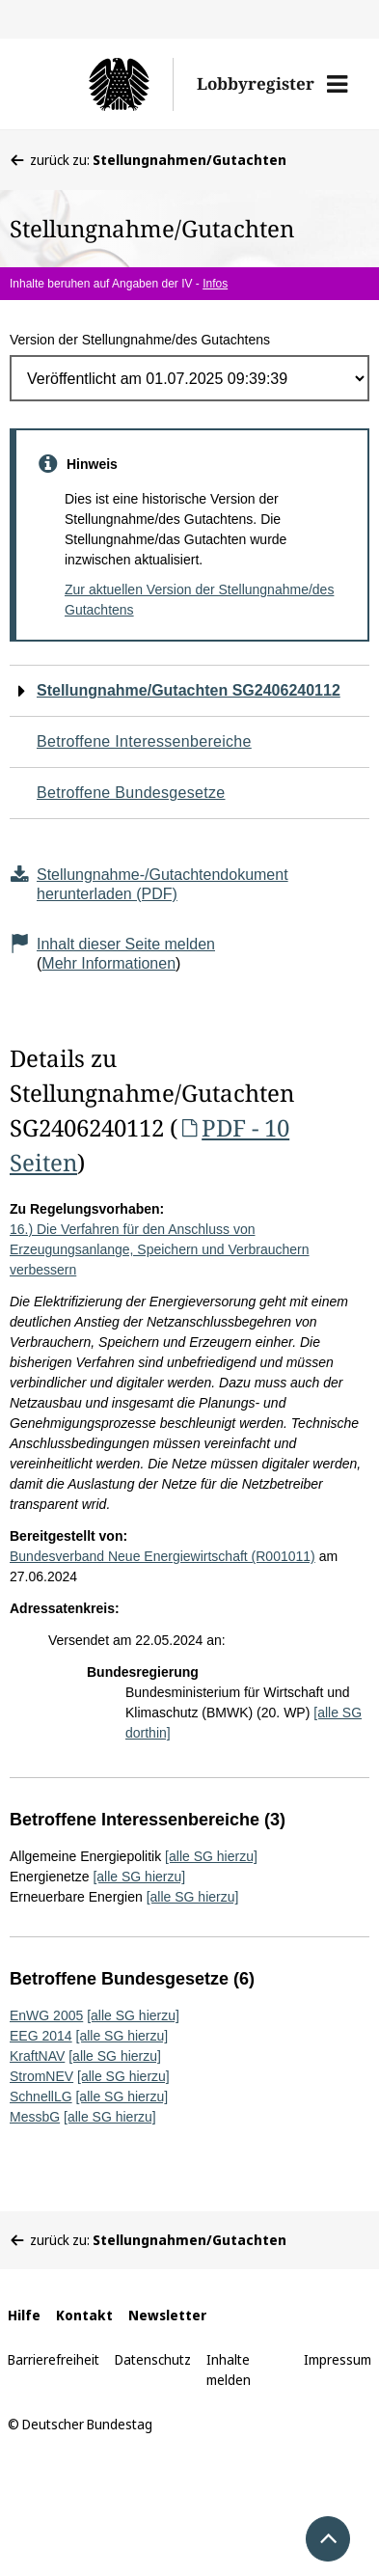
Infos (215, 283)
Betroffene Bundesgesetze (131, 792)
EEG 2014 (41, 2035)
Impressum (337, 2359)
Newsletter (167, 2315)
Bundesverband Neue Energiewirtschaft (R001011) (162, 1556)
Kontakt (84, 2315)
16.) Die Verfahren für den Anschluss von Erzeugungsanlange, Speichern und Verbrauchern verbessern (160, 1249)
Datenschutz (153, 2359)
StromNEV (41, 2076)
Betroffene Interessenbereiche (144, 741)
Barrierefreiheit (53, 2359)
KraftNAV (37, 2056)
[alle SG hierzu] (211, 1856)
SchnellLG (41, 2096)
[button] (337, 84)
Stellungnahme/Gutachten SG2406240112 (188, 690)
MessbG (35, 2116)
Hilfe (24, 2315)
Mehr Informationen (108, 963)
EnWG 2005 (46, 2015)
